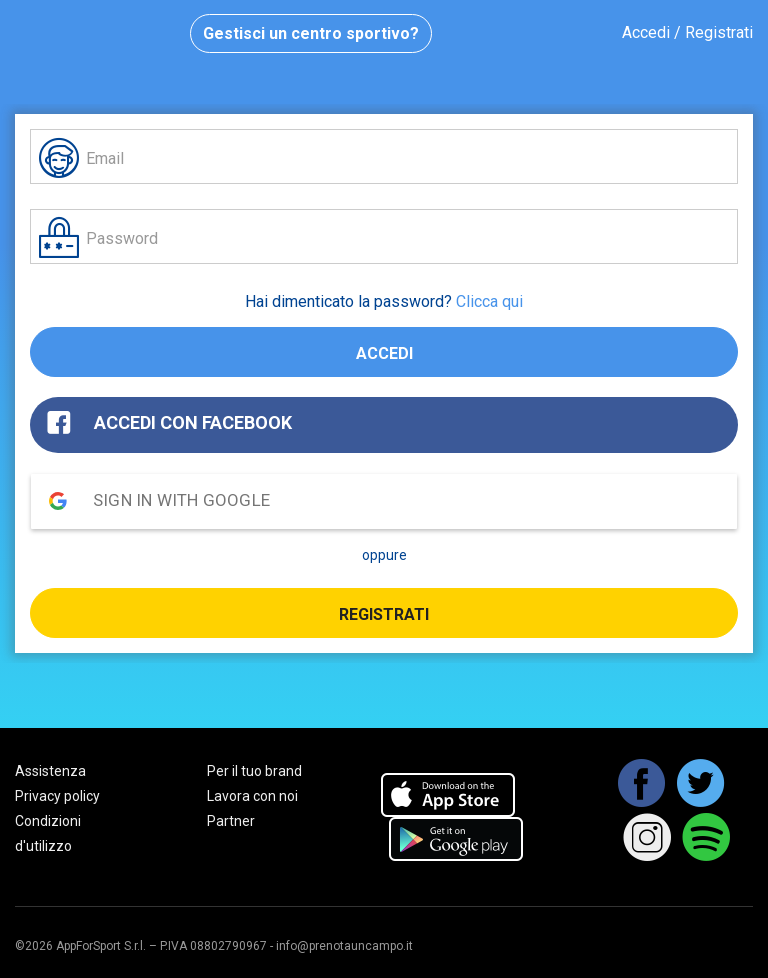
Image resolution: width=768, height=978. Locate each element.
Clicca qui (489, 301)
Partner (231, 821)
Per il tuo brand (254, 771)
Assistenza (50, 771)
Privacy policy (57, 796)
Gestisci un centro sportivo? (311, 33)
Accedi (384, 353)
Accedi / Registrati (687, 32)
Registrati (384, 614)
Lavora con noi (252, 796)
